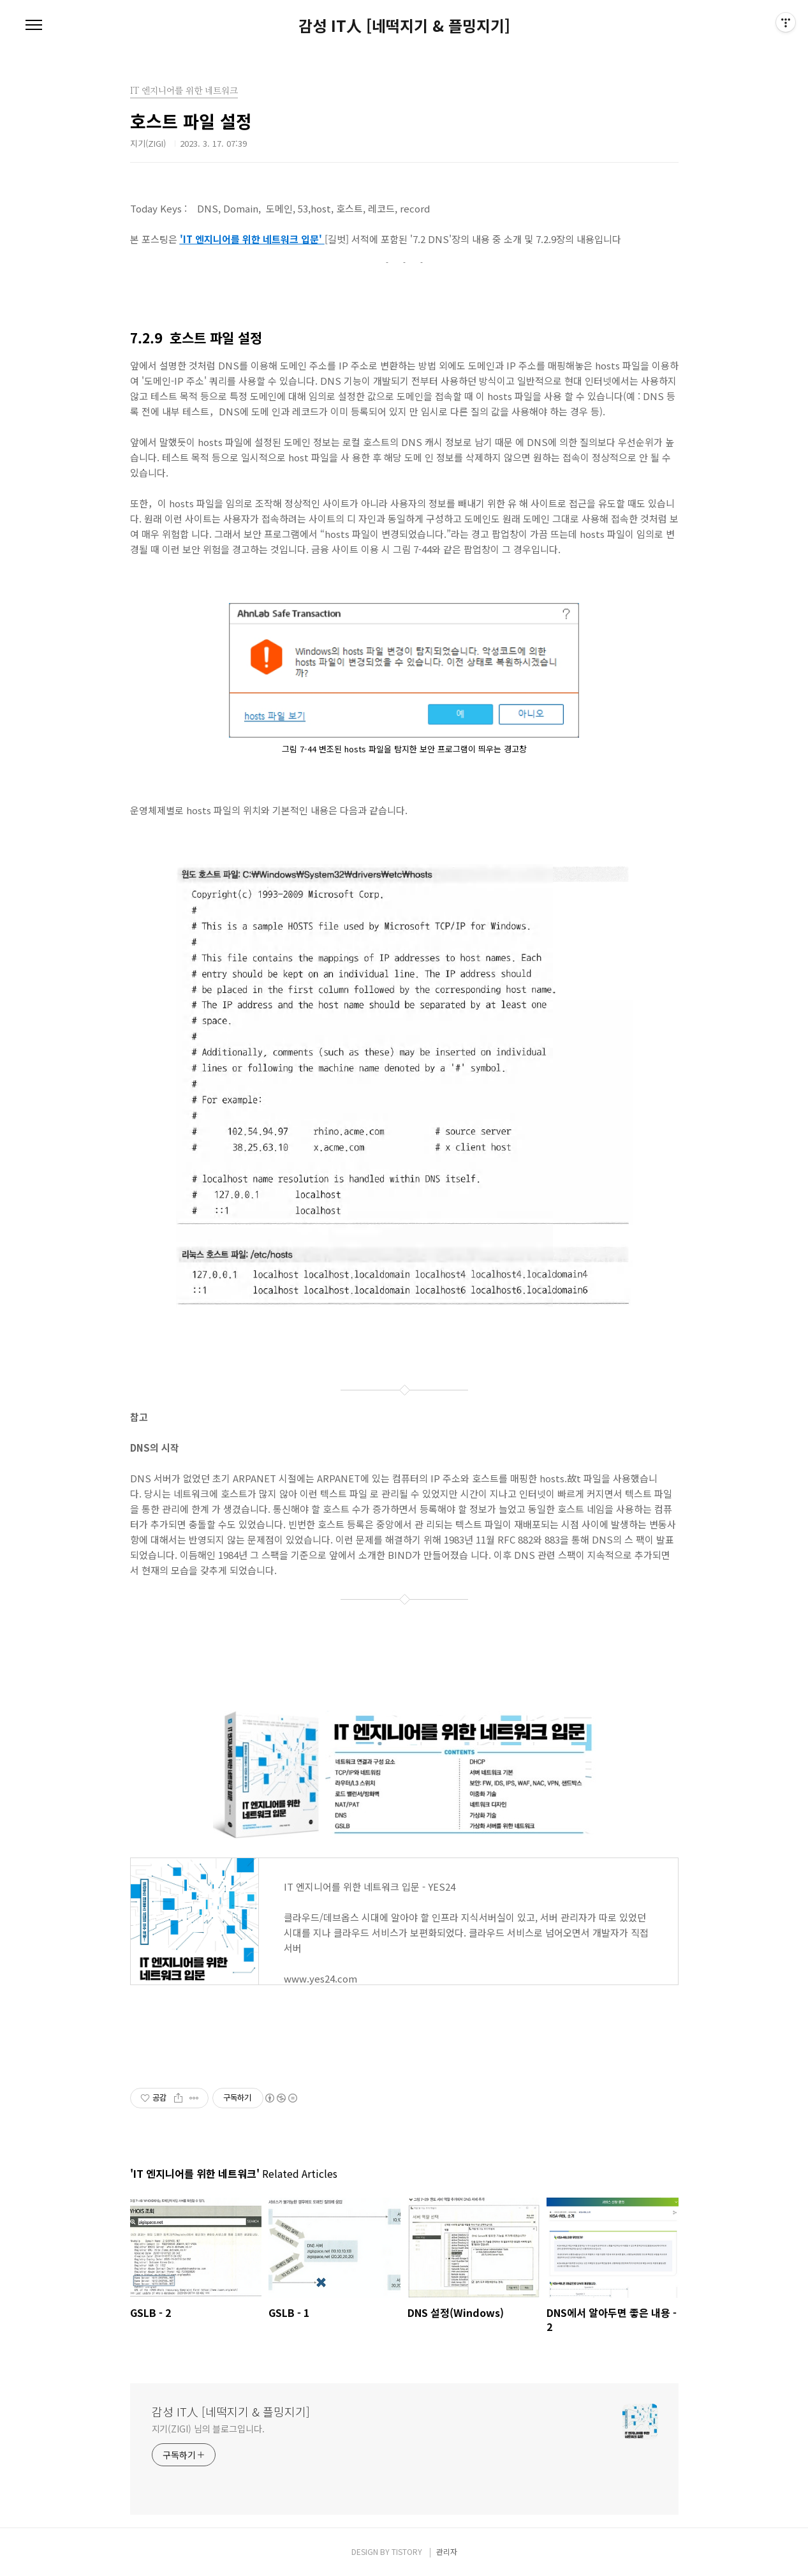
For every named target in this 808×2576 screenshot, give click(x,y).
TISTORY (407, 2551)
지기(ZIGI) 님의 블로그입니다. (208, 2428)
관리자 (446, 2551)
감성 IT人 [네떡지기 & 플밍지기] (404, 25)
